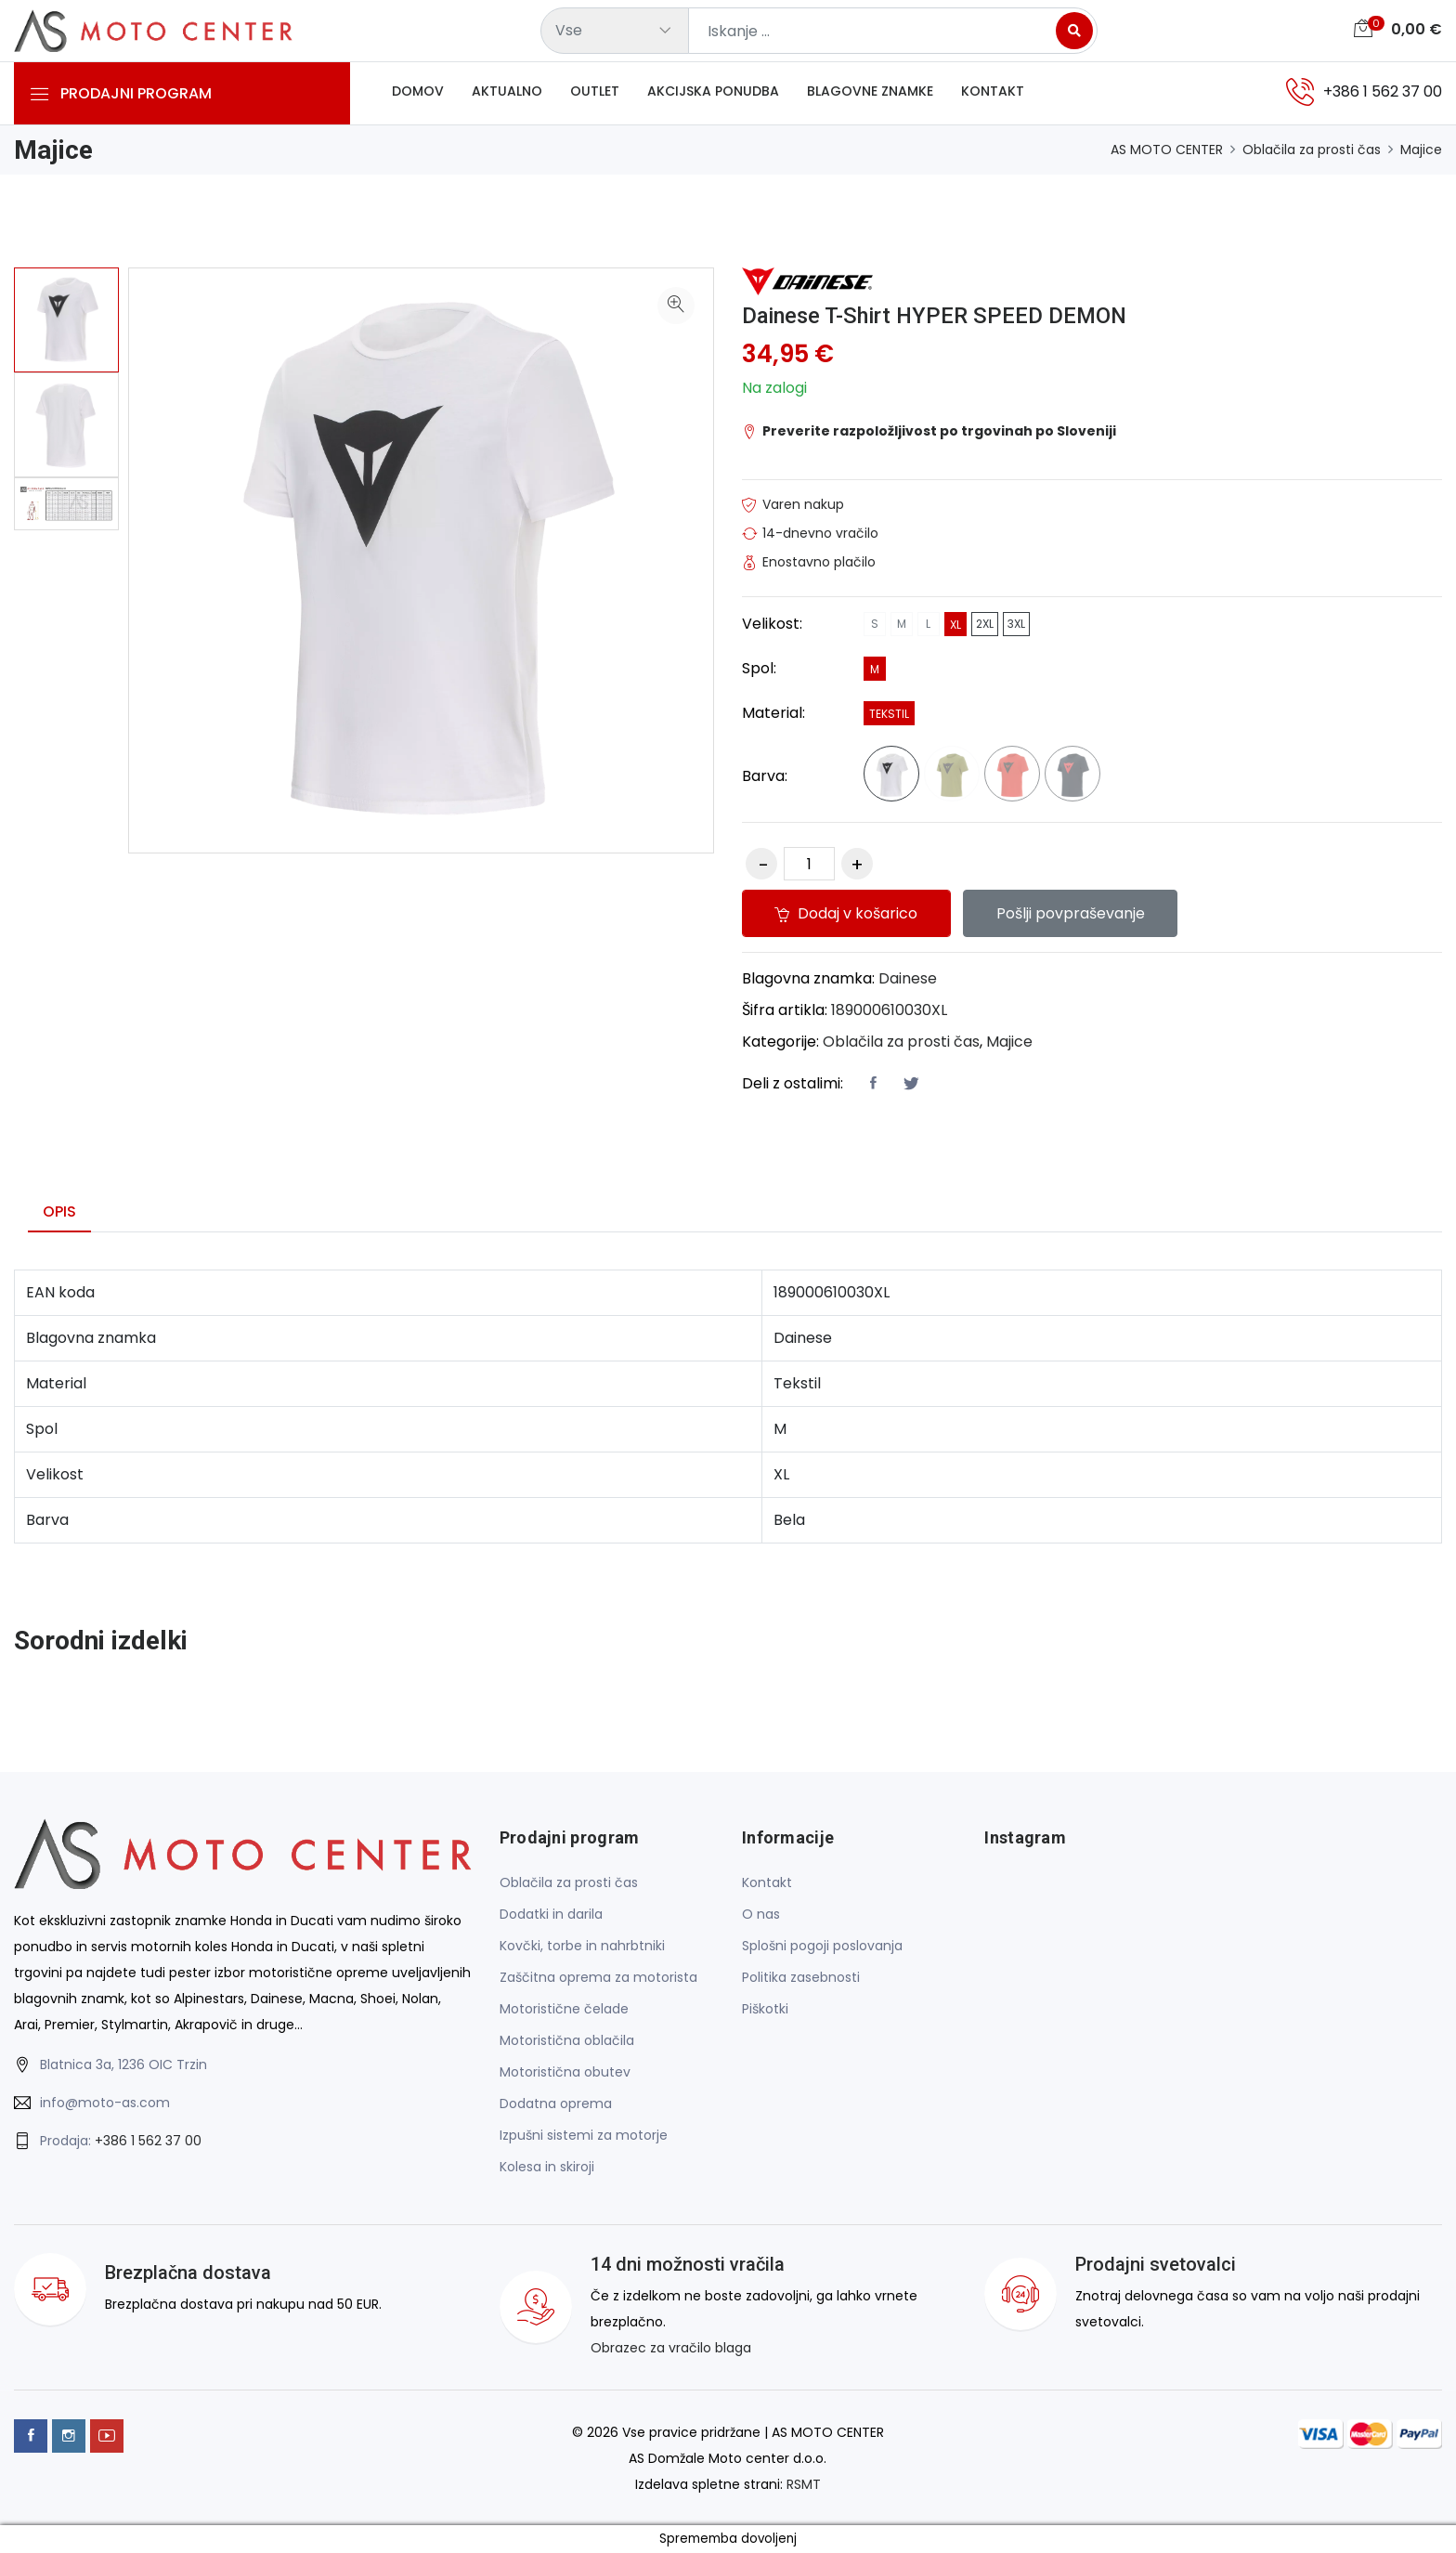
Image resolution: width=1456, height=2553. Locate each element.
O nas (761, 1915)
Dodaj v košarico (846, 913)
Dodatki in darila (551, 1915)
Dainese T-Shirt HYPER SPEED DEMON (937, 316)
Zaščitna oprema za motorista (598, 1978)
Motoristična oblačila (567, 2041)
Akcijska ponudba (713, 92)
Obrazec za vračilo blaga (671, 2348)
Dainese (907, 978)
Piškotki (765, 2009)
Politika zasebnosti (801, 1978)
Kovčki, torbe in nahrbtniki (582, 1946)
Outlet (594, 92)
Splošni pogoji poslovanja (822, 1946)
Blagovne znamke (870, 92)
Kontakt (992, 92)
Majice (1421, 149)
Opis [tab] (59, 1211)
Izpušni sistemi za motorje (584, 2136)
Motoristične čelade (564, 2009)
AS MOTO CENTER (1167, 149)
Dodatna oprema (556, 2104)
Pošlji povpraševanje (1072, 913)
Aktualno (507, 92)
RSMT (803, 2484)
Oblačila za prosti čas (1311, 149)
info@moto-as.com (105, 2102)
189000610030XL (889, 1010)
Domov (418, 92)
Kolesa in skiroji (547, 2167)
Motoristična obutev (565, 2073)
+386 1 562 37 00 (148, 2140)
